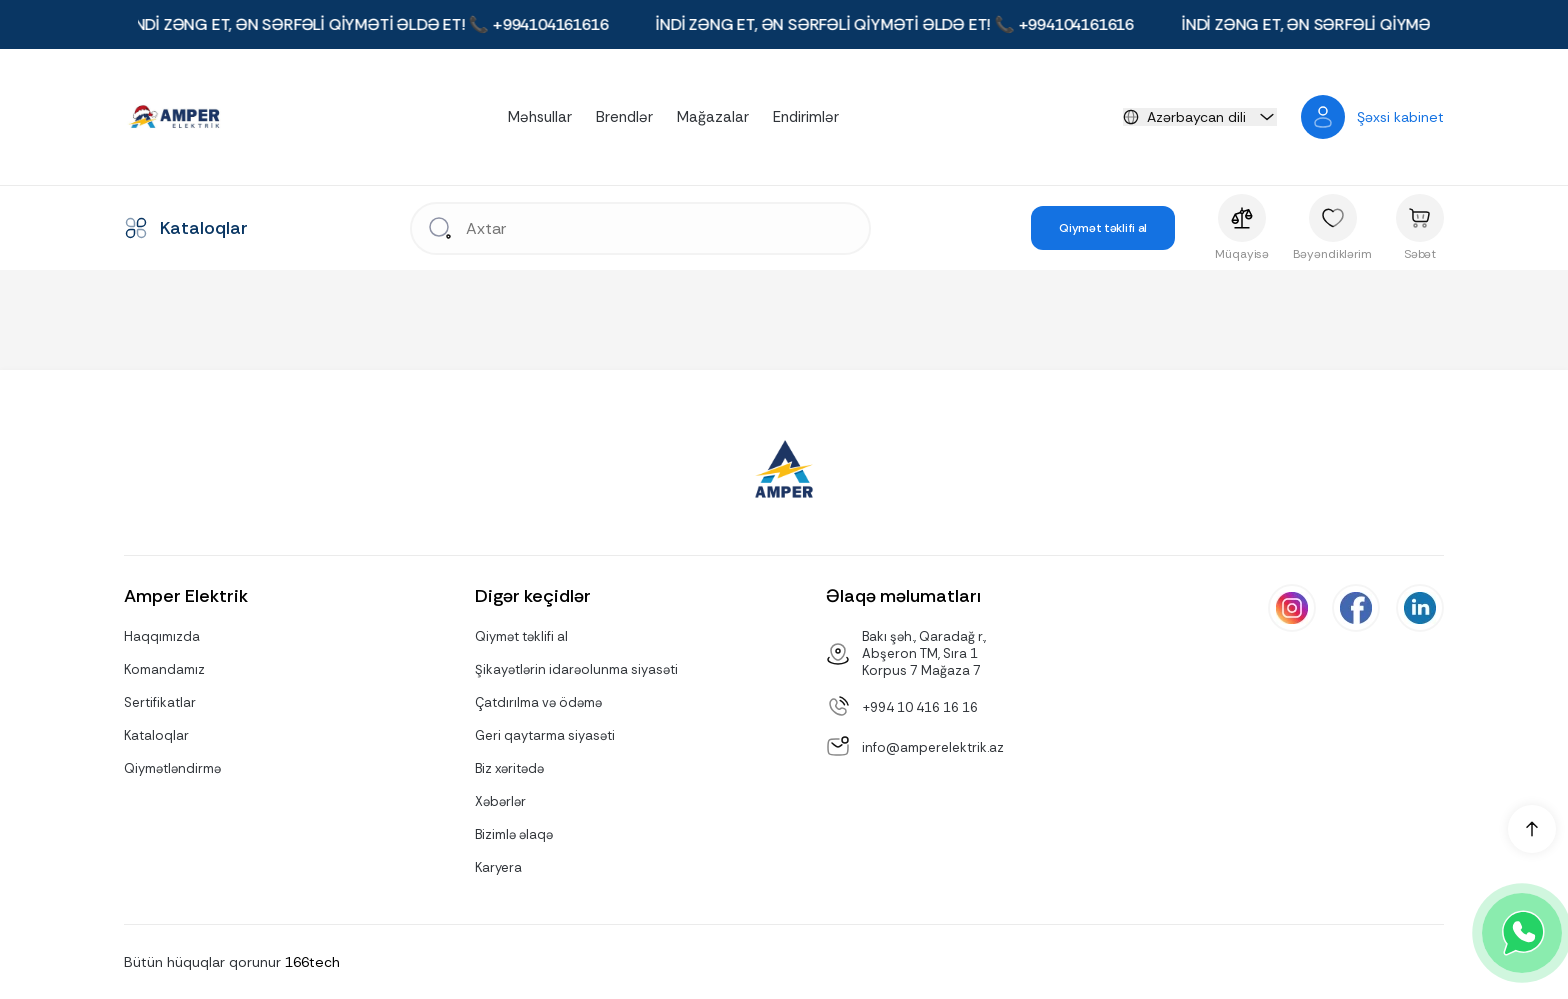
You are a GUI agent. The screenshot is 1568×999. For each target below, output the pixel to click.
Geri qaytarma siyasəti (545, 735)
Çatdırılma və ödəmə (538, 702)
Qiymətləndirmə (172, 768)
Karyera (498, 867)
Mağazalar (713, 117)
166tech (312, 962)
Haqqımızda (162, 636)
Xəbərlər (500, 801)
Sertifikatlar (160, 702)
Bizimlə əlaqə (514, 834)
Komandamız (164, 669)
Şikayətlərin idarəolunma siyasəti (576, 669)
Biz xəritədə (509, 768)
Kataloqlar (156, 735)
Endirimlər (806, 117)
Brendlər (624, 117)
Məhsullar (540, 117)
